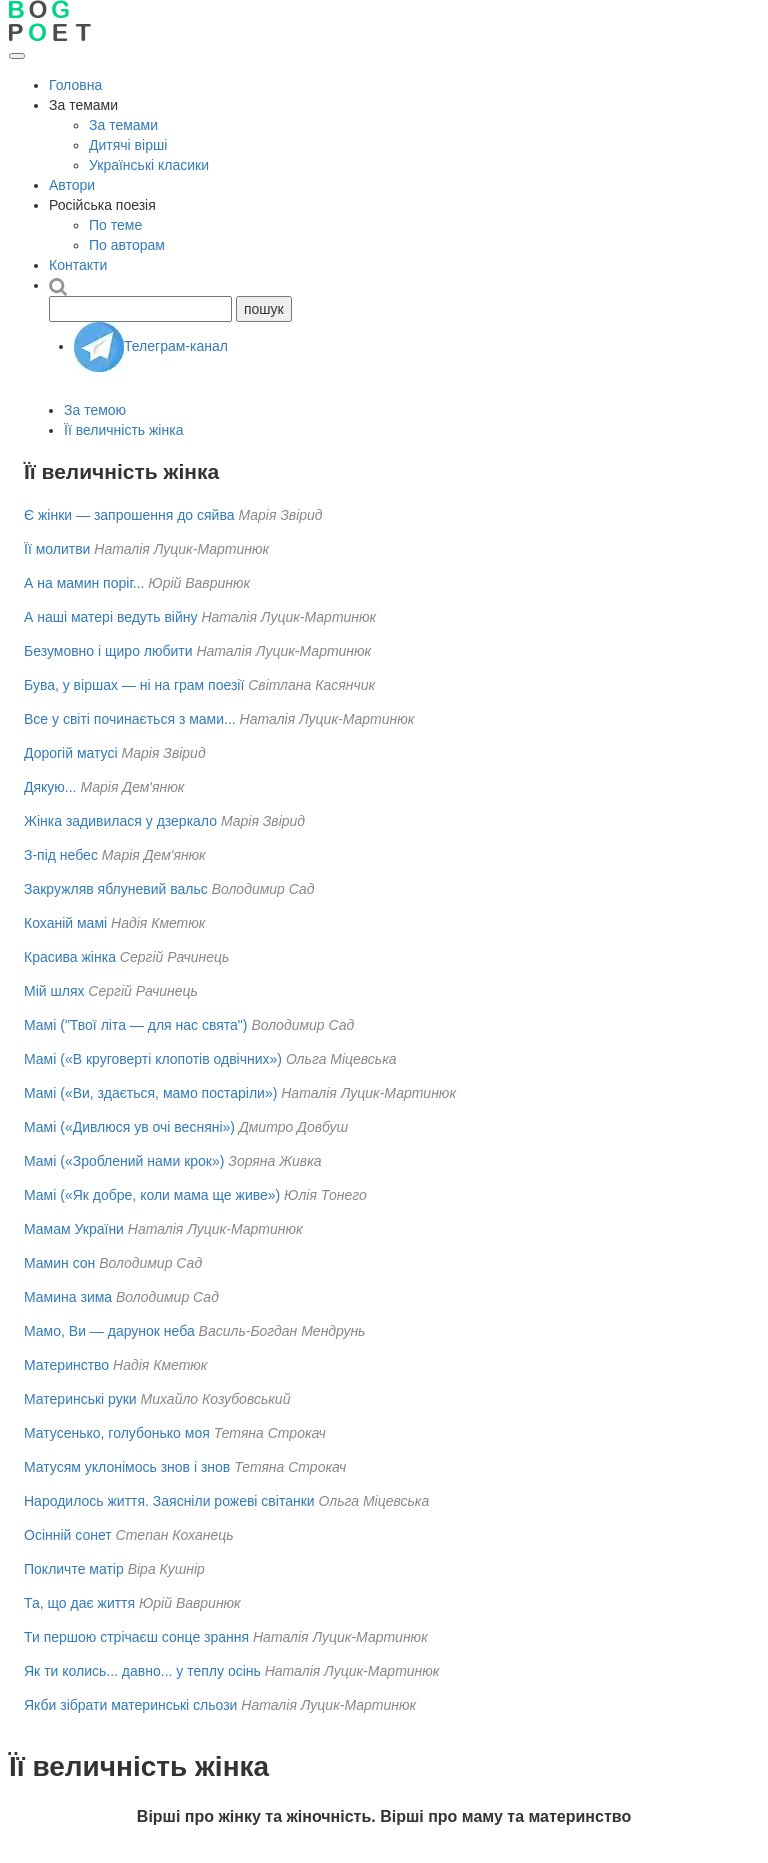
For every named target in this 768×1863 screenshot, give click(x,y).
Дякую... (50, 787)
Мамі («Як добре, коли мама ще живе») (152, 1195)
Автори (72, 185)
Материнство (66, 1365)
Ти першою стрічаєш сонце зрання (136, 1637)
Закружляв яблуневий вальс (116, 889)
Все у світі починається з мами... (130, 719)
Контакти (78, 265)
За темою (95, 410)
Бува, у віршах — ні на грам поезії (134, 685)
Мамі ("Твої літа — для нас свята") (136, 1025)
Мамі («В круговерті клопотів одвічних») (153, 1059)
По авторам (127, 245)
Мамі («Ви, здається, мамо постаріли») (150, 1093)
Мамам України (74, 1229)
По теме (115, 225)
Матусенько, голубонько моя (117, 1433)
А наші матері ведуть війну (111, 617)
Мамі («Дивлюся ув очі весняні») (129, 1127)
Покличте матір (74, 1569)
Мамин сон (59, 1263)
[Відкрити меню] (17, 56)
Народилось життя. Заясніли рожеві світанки (169, 1501)
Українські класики (149, 165)
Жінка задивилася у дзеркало (120, 821)
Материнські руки (80, 1399)
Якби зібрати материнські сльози (130, 1705)
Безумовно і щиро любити (108, 651)
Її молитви (57, 549)
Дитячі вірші (128, 145)
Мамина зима (68, 1297)
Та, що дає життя (79, 1603)
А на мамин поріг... (84, 583)
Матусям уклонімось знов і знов (127, 1467)
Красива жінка (70, 957)
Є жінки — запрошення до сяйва (129, 515)
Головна (75, 85)
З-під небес (61, 855)
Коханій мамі (65, 923)
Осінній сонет (68, 1535)
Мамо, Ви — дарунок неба (109, 1331)
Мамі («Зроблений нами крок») (124, 1161)
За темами (123, 125)
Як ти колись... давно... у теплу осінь (142, 1671)
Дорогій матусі (71, 753)
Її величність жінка (123, 430)
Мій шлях (54, 991)
